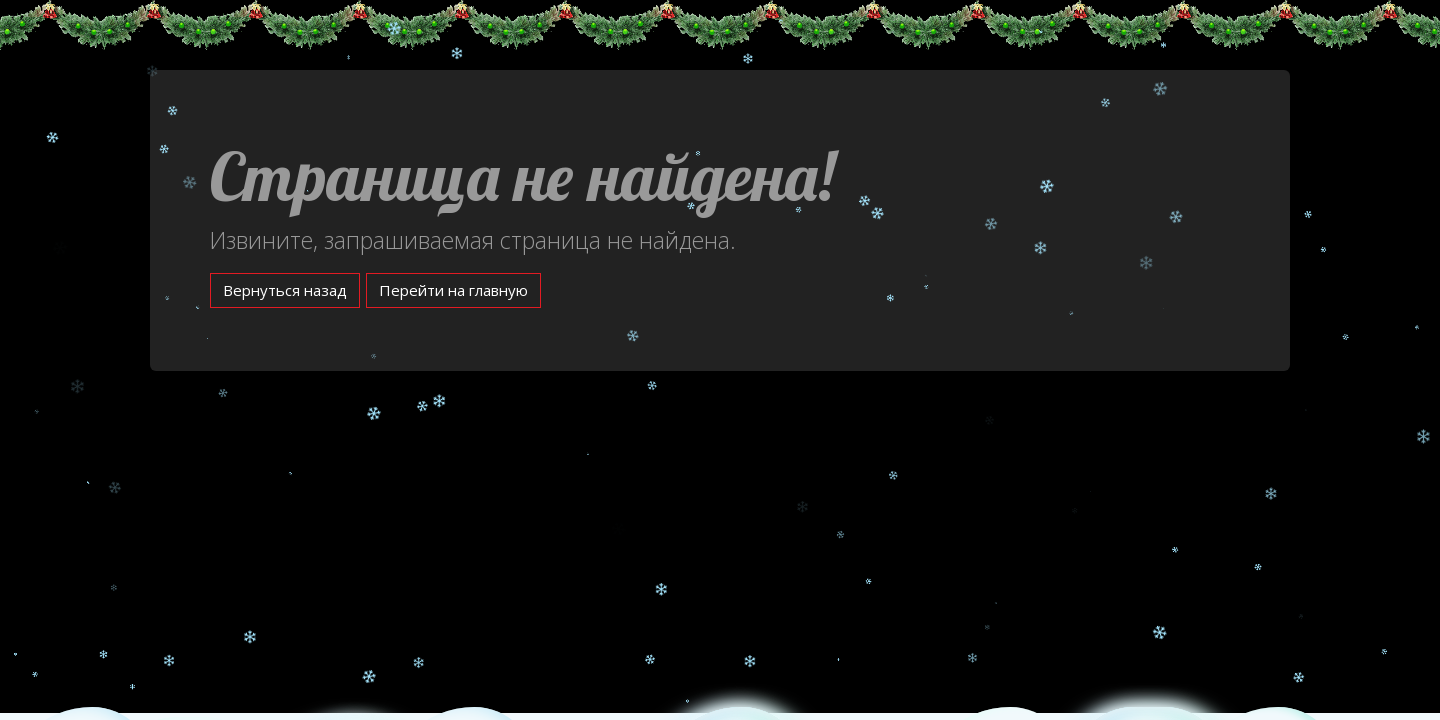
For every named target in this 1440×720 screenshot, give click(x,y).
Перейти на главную (453, 290)
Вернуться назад (285, 290)
